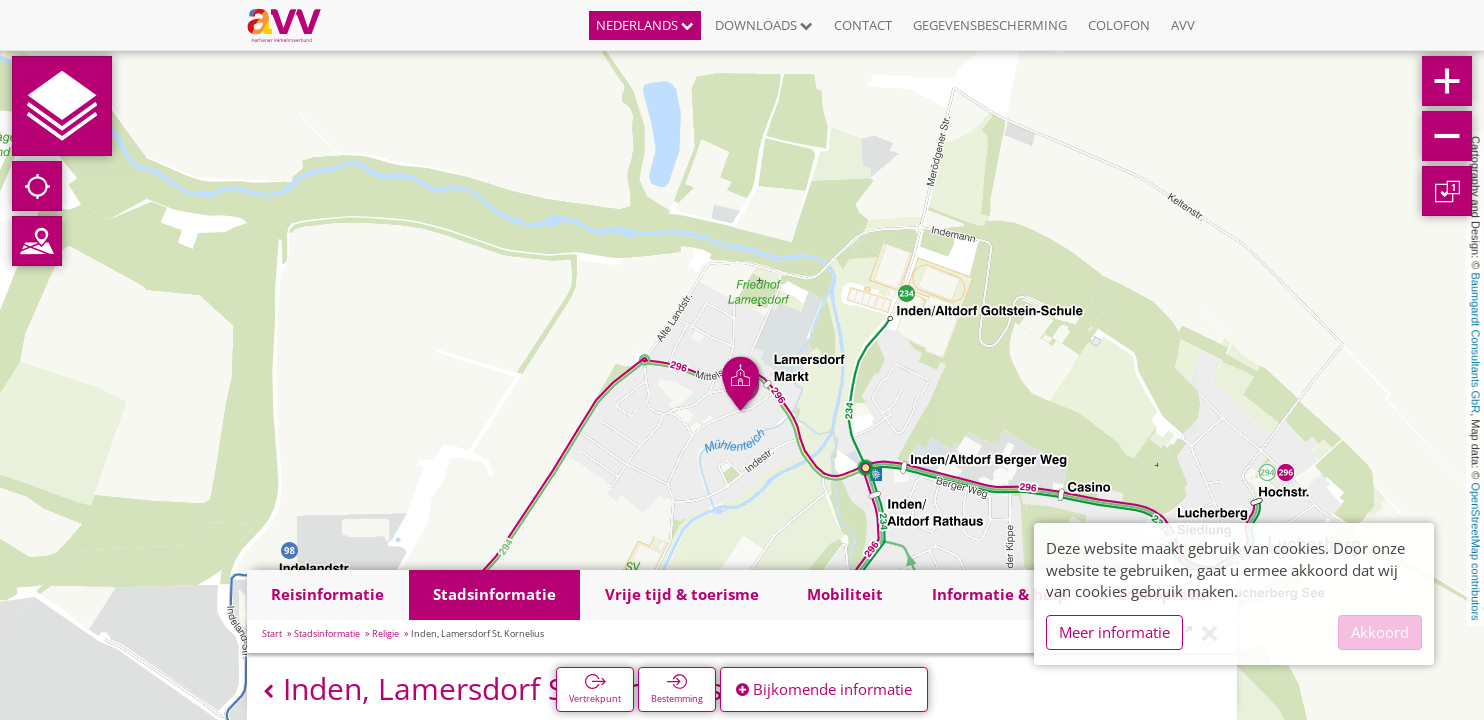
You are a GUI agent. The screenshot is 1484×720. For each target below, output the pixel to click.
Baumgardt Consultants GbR (1476, 343)
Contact (863, 25)
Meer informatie (1114, 632)
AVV (1183, 25)
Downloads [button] (764, 25)
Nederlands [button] (645, 25)
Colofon (1119, 25)
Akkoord (1380, 632)
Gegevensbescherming (990, 25)
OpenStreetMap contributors (1476, 551)
